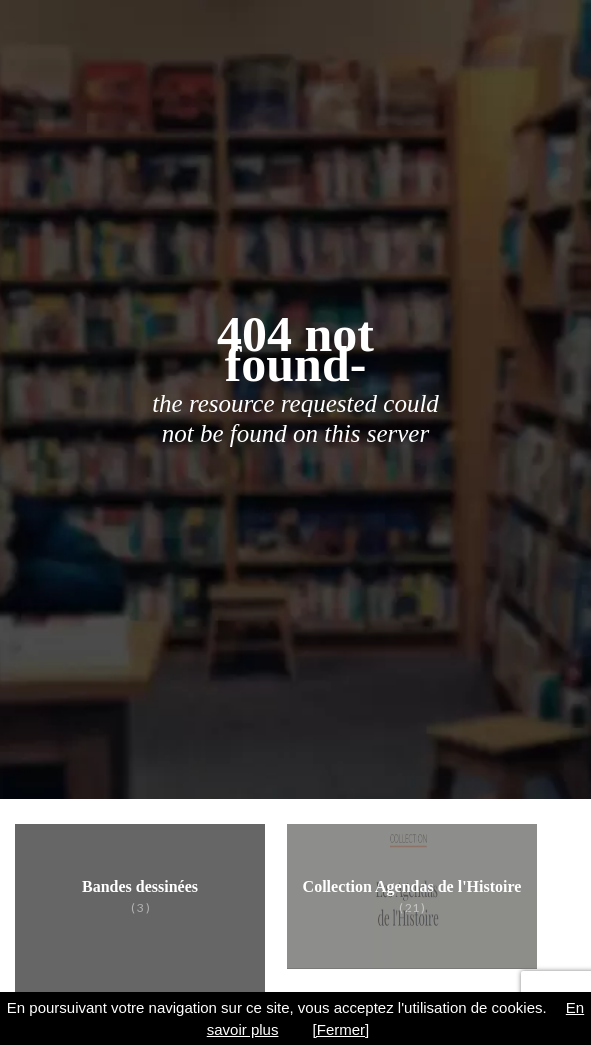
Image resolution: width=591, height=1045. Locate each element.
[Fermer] (341, 1029)
